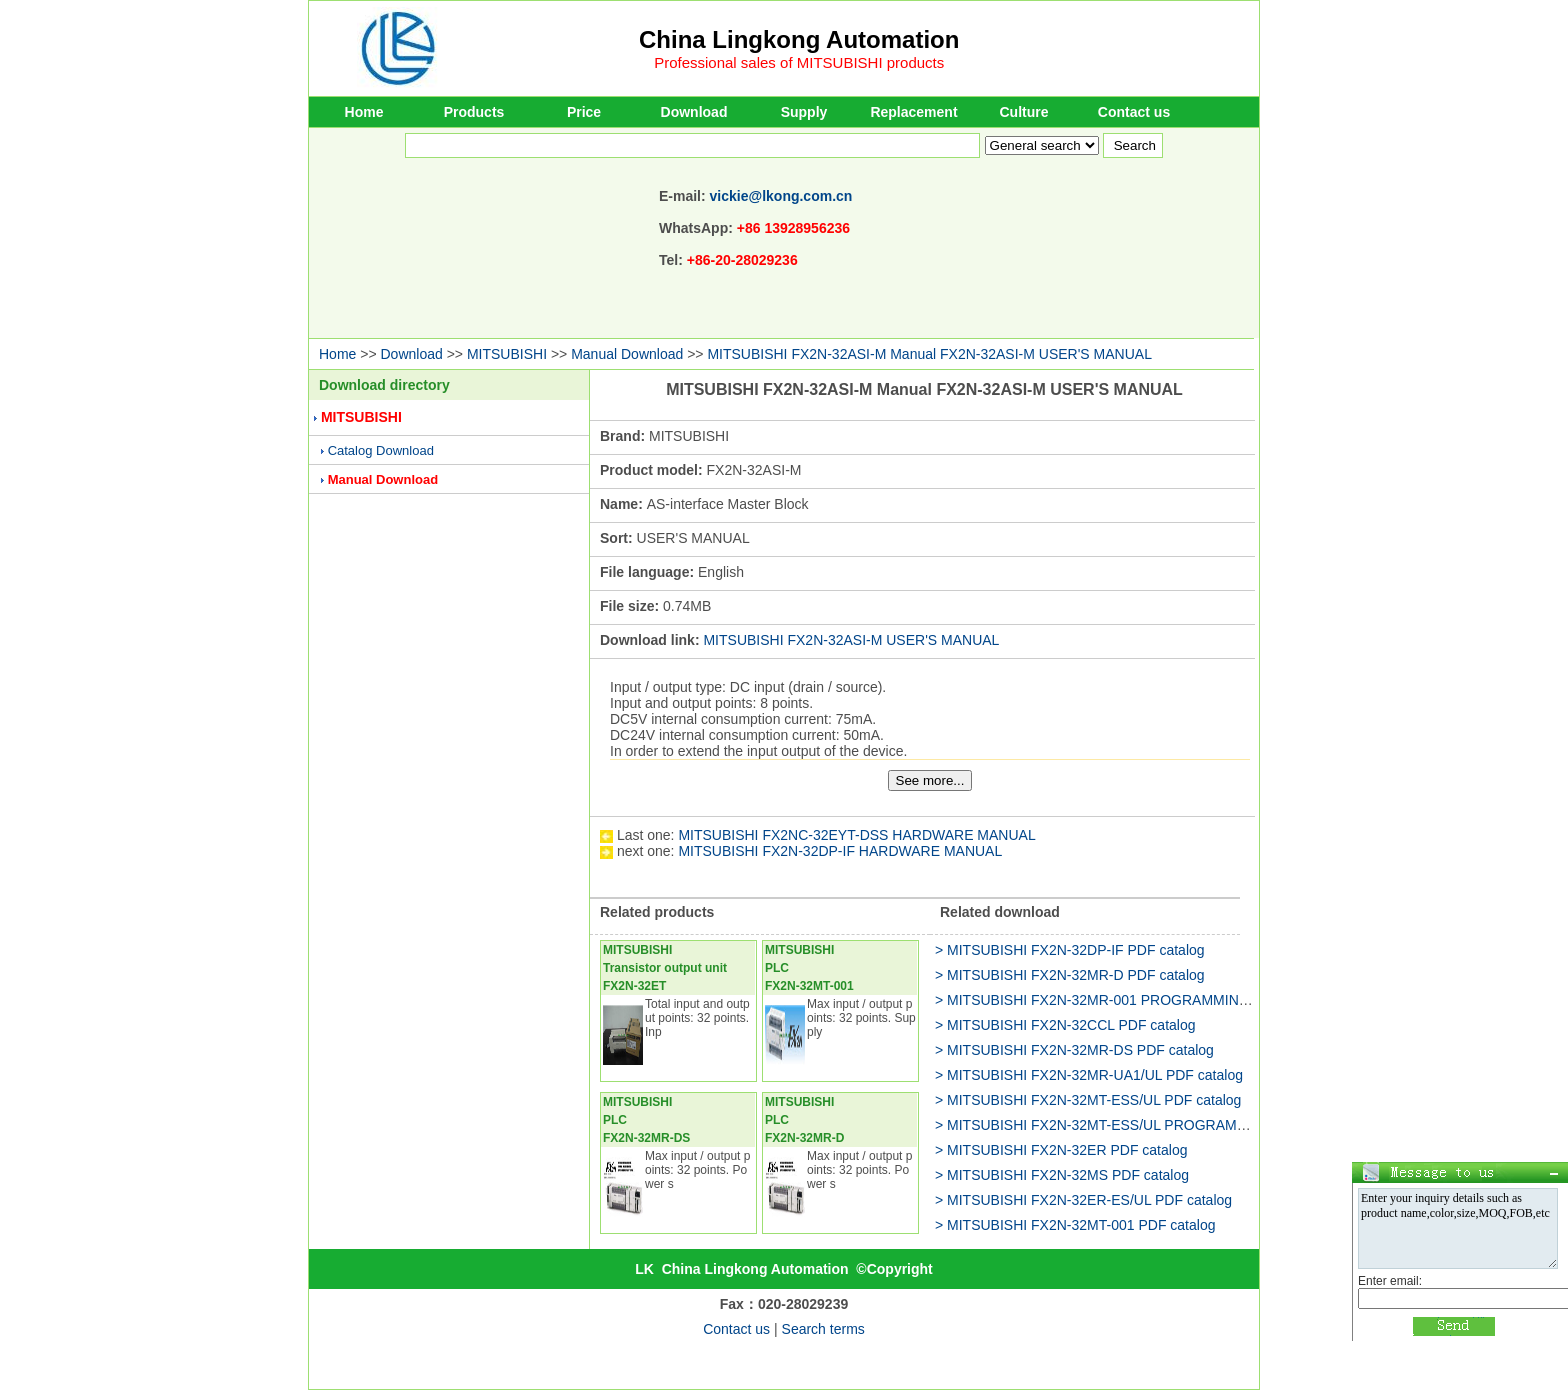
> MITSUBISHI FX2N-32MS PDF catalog (1062, 1175)
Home (364, 112)
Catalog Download (381, 450)
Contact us (1134, 112)
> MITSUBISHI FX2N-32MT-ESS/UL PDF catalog (1088, 1100)
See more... (930, 780)
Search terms (823, 1329)
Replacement (913, 112)
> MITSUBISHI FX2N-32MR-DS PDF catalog (1074, 1050)
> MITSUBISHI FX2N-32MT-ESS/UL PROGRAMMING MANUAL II (1141, 1125)
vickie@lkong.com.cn (781, 196)
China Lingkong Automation (799, 39)
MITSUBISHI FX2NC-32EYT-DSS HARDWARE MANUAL (856, 835)
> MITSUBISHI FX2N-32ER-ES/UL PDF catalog (1083, 1200)
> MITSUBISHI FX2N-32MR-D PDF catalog (1070, 975)
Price (584, 112)
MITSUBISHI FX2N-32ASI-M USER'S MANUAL (851, 640)
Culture (1024, 112)
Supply (804, 112)
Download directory (384, 385)
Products (474, 112)
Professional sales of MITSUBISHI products (799, 62)
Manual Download (627, 354)
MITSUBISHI (507, 354)
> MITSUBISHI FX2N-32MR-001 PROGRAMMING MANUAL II (1129, 1000)
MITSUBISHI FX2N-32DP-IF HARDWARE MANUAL (840, 851)
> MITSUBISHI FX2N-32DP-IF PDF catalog (1070, 950)
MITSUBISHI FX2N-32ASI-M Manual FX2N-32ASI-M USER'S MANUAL (929, 354)
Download (694, 112)
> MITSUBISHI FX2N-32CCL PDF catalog (1065, 1025)
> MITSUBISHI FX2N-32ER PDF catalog (1061, 1150)
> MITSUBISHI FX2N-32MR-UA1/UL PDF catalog (1089, 1075)
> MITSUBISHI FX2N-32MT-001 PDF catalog (1075, 1225)
